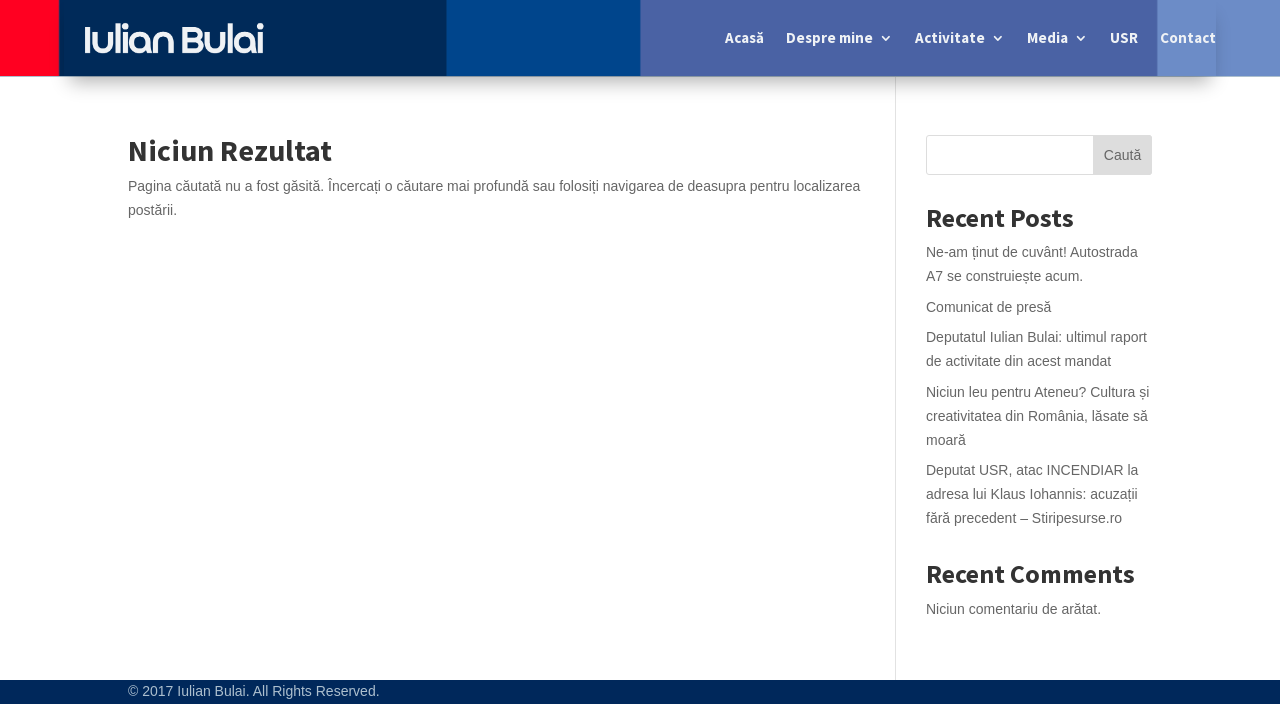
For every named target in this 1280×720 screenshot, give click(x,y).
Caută (1122, 155)
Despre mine (829, 37)
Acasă (744, 37)
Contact (1188, 37)
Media (1047, 37)
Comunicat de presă (988, 307)
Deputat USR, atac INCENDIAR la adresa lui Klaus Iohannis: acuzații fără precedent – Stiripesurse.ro (1032, 494)
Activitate (950, 37)
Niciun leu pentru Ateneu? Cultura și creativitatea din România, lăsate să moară (1037, 416)
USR (1124, 37)
